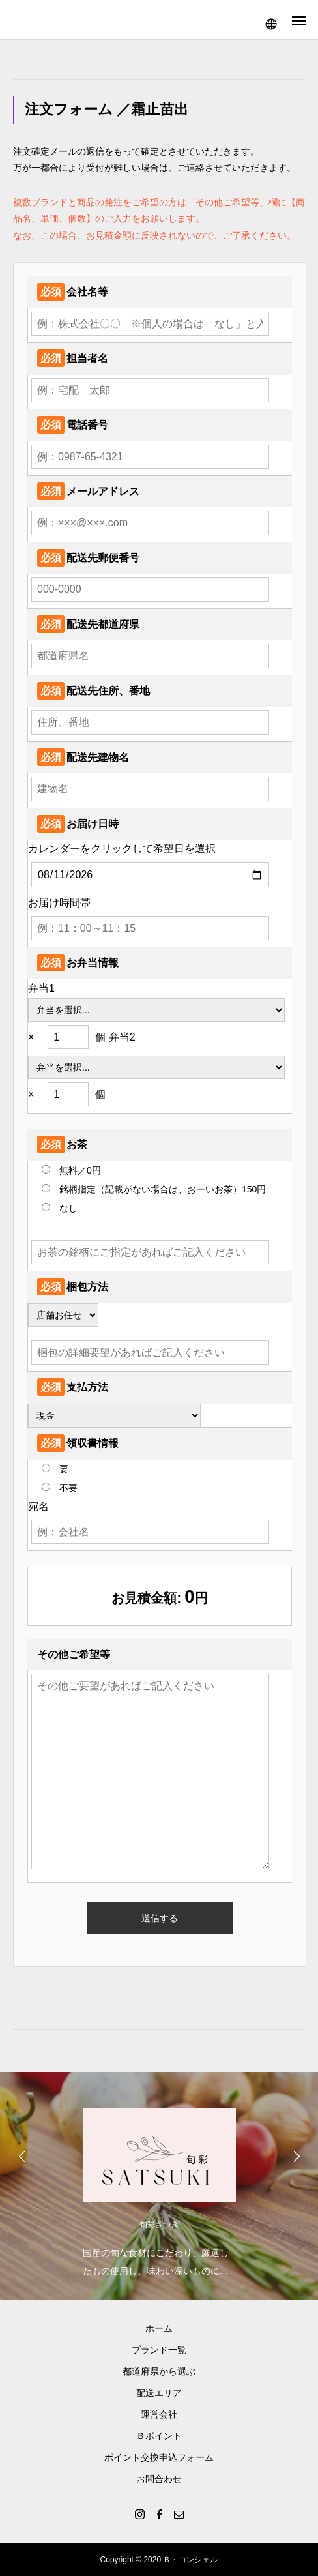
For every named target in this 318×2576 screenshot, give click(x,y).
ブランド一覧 (159, 2350)
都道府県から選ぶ (159, 2371)
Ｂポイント (159, 2436)
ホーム (159, 2328)
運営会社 (159, 2414)
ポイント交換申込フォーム (159, 2457)
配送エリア (159, 2393)
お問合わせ (159, 2479)
